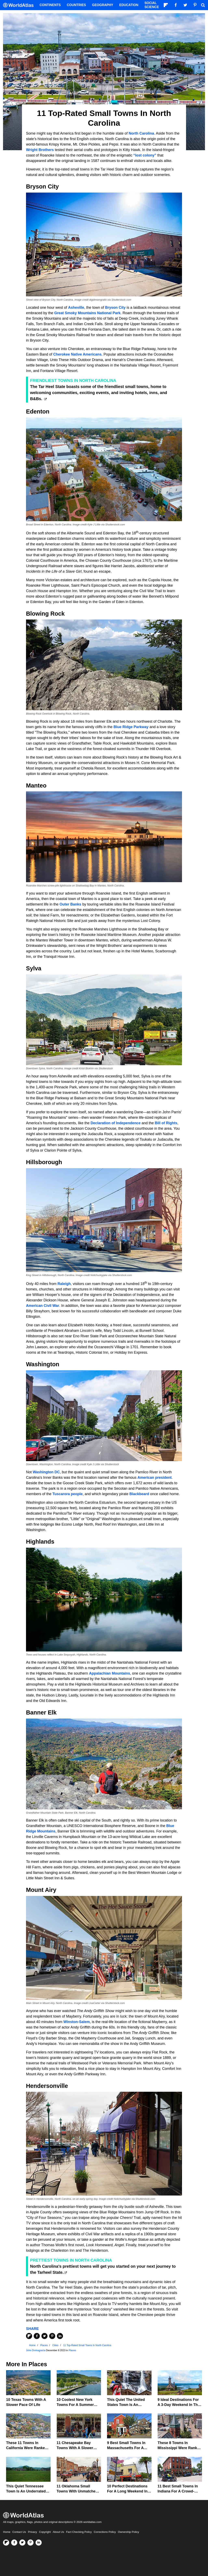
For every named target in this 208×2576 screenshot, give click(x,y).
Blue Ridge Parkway (131, 727)
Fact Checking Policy (79, 2531)
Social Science (151, 5)
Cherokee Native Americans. (77, 354)
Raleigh (64, 1284)
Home (6, 2531)
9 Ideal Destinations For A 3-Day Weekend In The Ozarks (179, 2405)
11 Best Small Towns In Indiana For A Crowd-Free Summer (178, 2491)
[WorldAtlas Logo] (20, 5)
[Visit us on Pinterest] (30, 2543)
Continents (50, 5)
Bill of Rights (166, 1123)
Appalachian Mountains (109, 1673)
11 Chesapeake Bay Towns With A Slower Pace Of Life (75, 2448)
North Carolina (141, 133)
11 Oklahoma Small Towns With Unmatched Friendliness (77, 2491)
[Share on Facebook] (37, 2336)
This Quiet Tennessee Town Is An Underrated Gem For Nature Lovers (26, 2491)
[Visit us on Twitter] (22, 2543)
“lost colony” (144, 155)
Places (72, 2350)
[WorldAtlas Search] (203, 5)
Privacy (32, 2531)
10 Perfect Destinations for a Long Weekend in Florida (127, 2491)
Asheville (76, 307)
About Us (58, 2531)
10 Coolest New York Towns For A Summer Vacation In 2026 (75, 2405)
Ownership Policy (128, 2531)
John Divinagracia (35, 2350)
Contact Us (19, 2531)
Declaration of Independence (116, 1123)
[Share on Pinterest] (52, 2336)
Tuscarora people (67, 1494)
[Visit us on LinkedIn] (39, 2543)
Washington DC (46, 1472)
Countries (76, 5)
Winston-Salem (76, 2022)
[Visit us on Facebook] (14, 2543)
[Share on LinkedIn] (60, 2336)
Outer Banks (70, 904)
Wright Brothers (40, 150)
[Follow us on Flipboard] (6, 2543)
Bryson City (115, 307)
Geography (102, 5)
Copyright (45, 2531)
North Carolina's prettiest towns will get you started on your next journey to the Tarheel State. (103, 2269)
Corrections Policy (105, 2531)
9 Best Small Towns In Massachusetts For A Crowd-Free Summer (126, 2448)
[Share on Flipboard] (29, 2336)
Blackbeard (139, 1494)
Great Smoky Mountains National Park (87, 313)
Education (128, 5)
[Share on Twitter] (44, 2336)
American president (155, 1478)
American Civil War (42, 1306)
